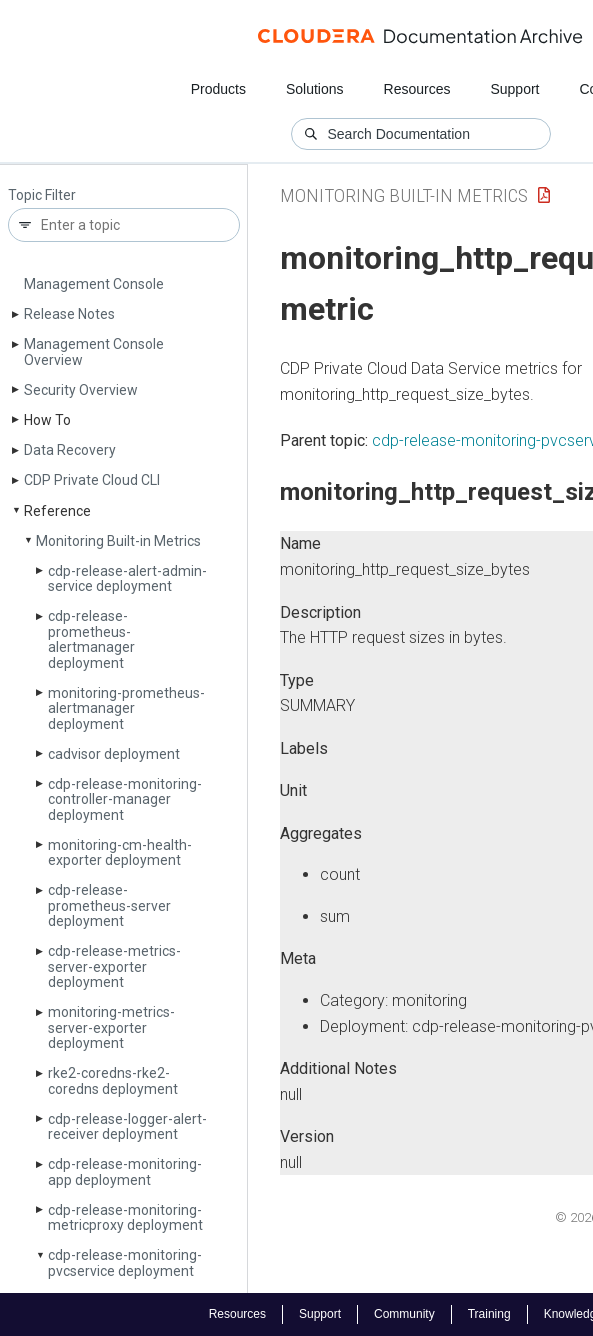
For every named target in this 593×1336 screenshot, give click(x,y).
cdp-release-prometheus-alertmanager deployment (91, 639)
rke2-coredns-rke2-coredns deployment (113, 1080)
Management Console (94, 284)
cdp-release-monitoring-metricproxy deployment (125, 1217)
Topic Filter (42, 195)
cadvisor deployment (114, 754)
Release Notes (69, 314)
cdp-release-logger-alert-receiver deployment (127, 1126)
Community (404, 1314)
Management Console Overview (94, 351)
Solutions (315, 89)
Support (514, 89)
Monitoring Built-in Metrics (118, 541)
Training (489, 1314)
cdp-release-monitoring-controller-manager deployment (125, 799)
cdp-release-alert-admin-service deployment (127, 578)
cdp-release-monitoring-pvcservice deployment (125, 1262)
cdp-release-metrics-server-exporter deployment (114, 966)
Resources (417, 89)
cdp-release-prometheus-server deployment (109, 905)
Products (218, 89)
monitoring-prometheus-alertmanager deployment (126, 708)
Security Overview (81, 390)
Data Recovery (70, 450)
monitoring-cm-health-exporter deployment (120, 852)
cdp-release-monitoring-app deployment (125, 1171)
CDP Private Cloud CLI (92, 480)
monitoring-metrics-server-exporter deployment (111, 1027)
